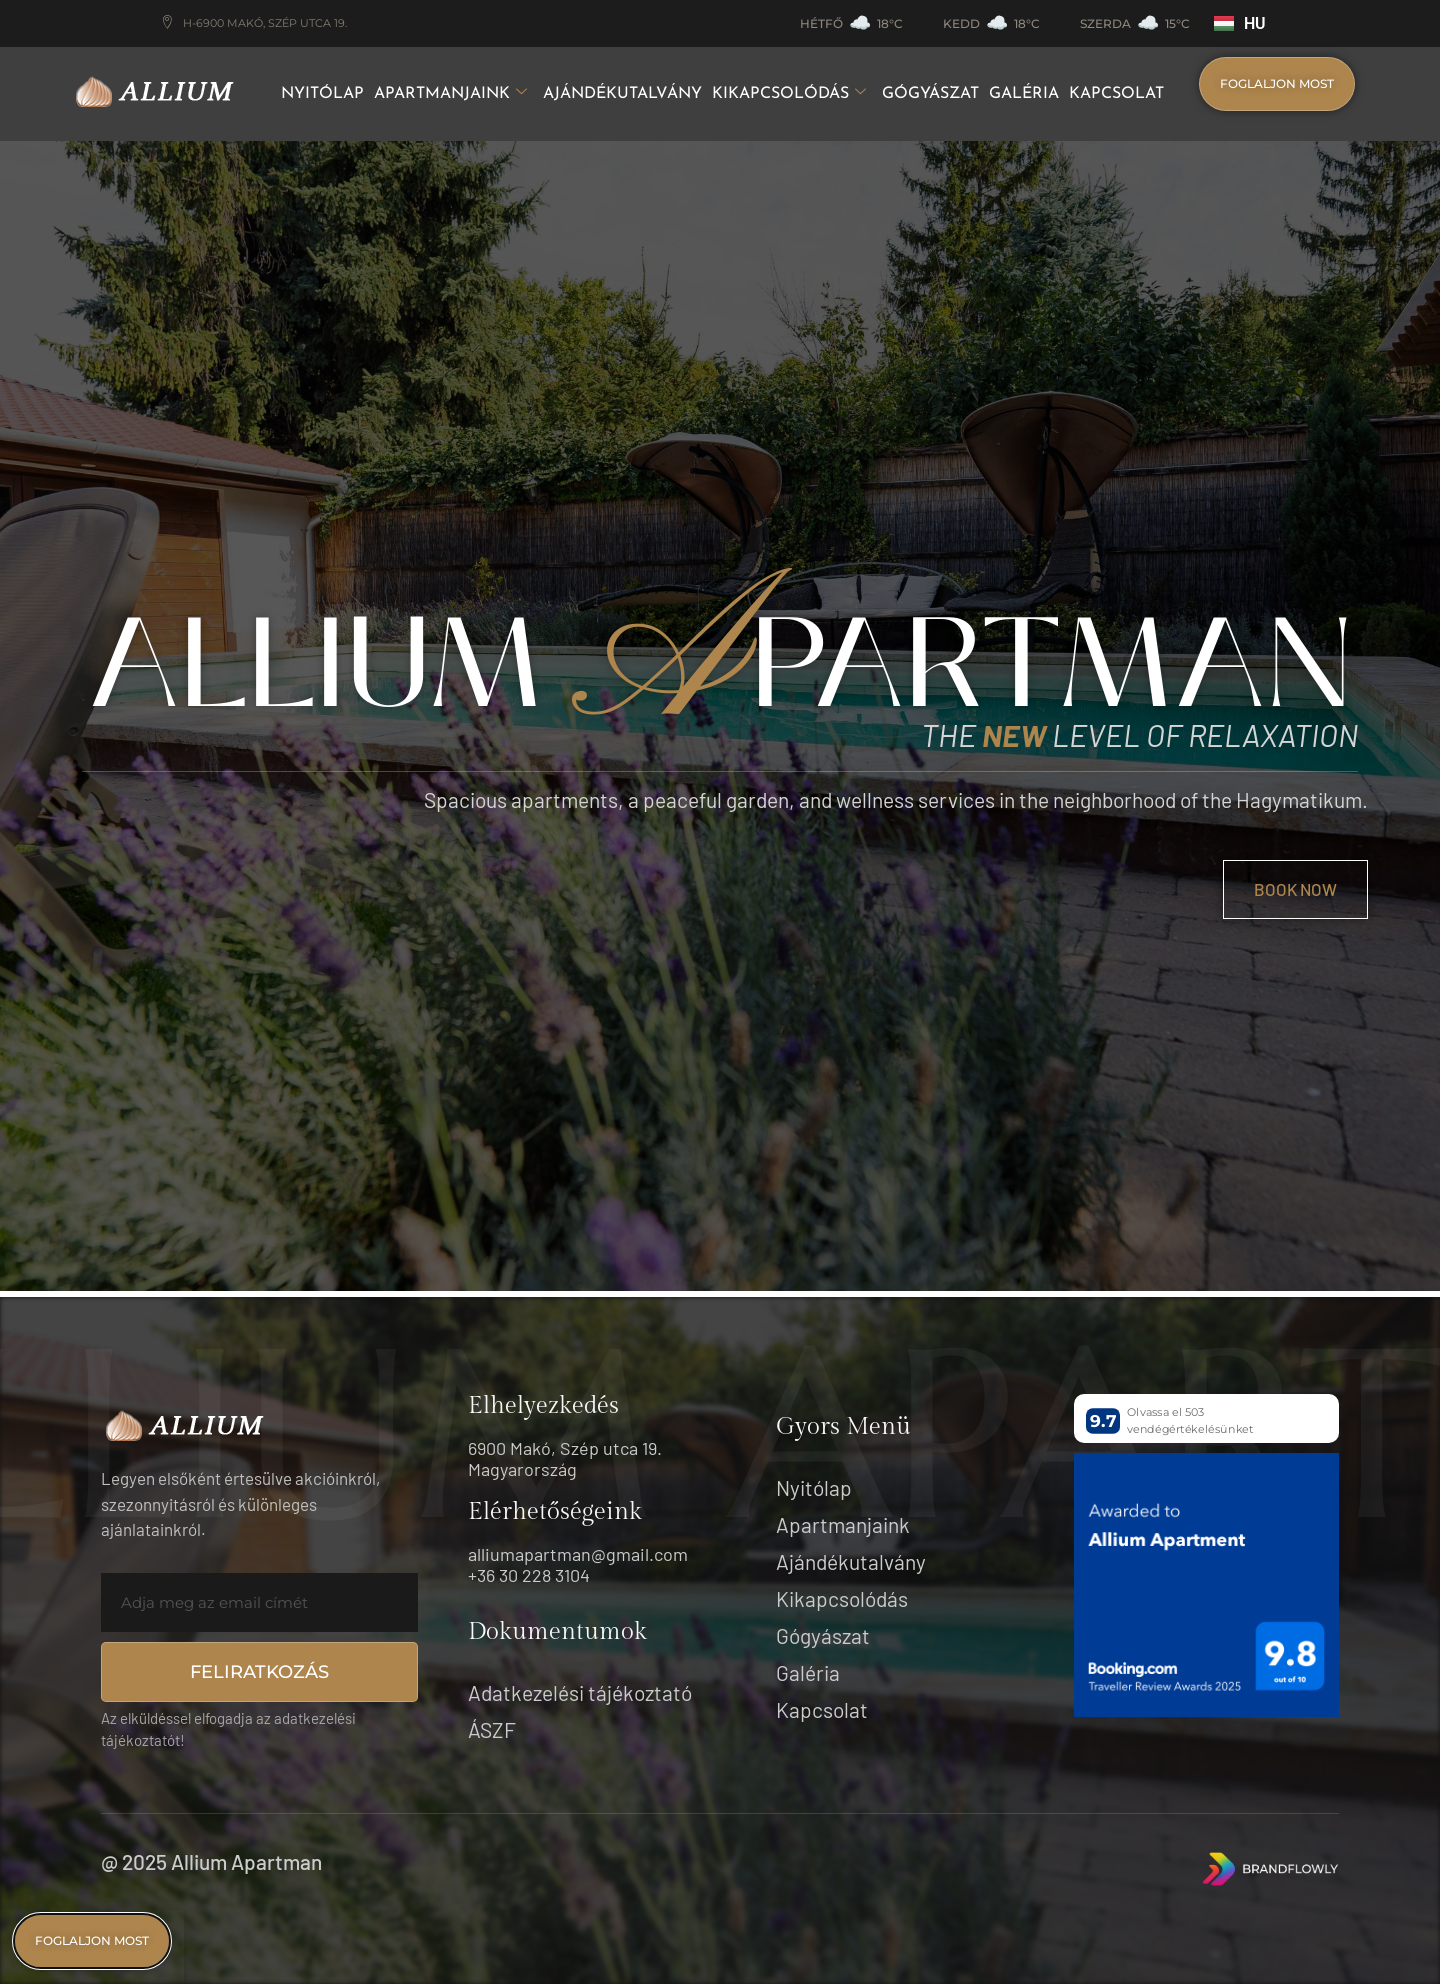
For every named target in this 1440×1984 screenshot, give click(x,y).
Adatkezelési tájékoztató (580, 1692)
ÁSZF (492, 1729)
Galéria (1024, 94)
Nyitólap (322, 94)
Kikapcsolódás (789, 94)
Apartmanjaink (450, 94)
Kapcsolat (1116, 94)
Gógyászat (930, 94)
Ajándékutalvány (622, 94)
